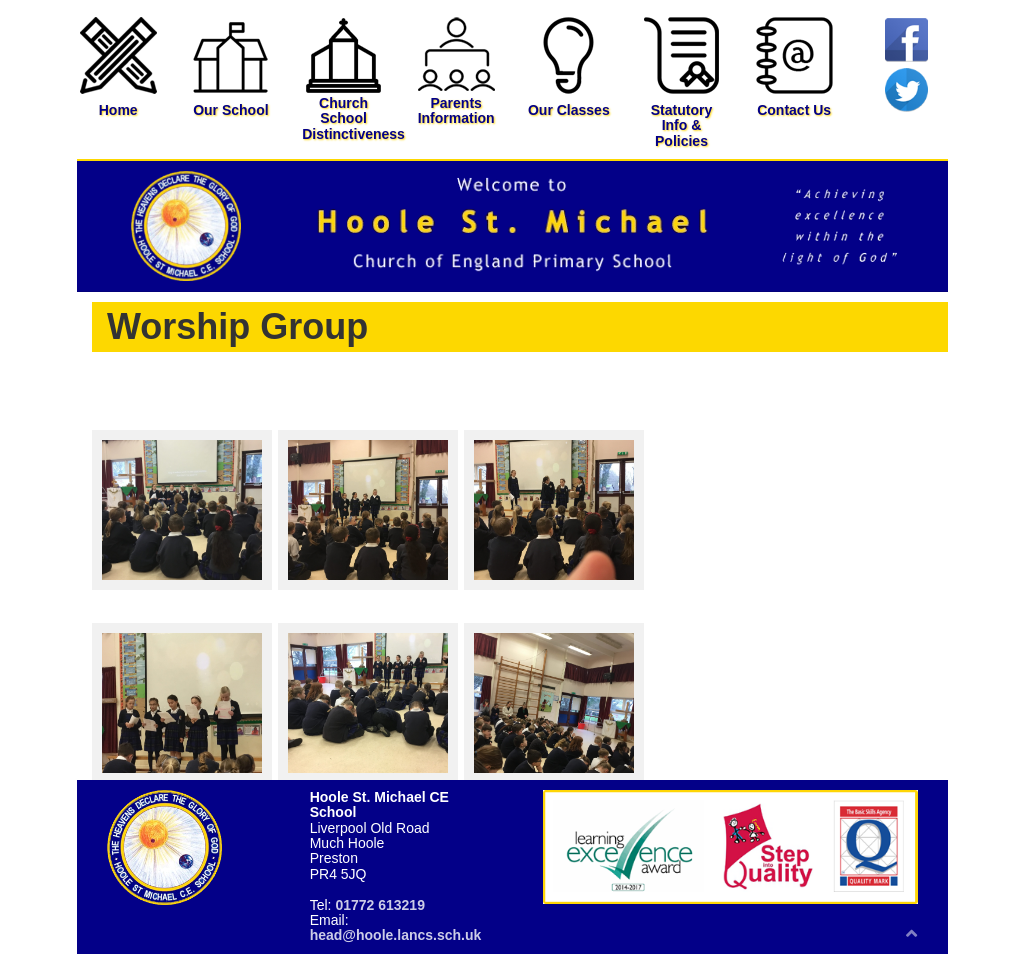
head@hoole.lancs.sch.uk (396, 935)
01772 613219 (380, 905)
